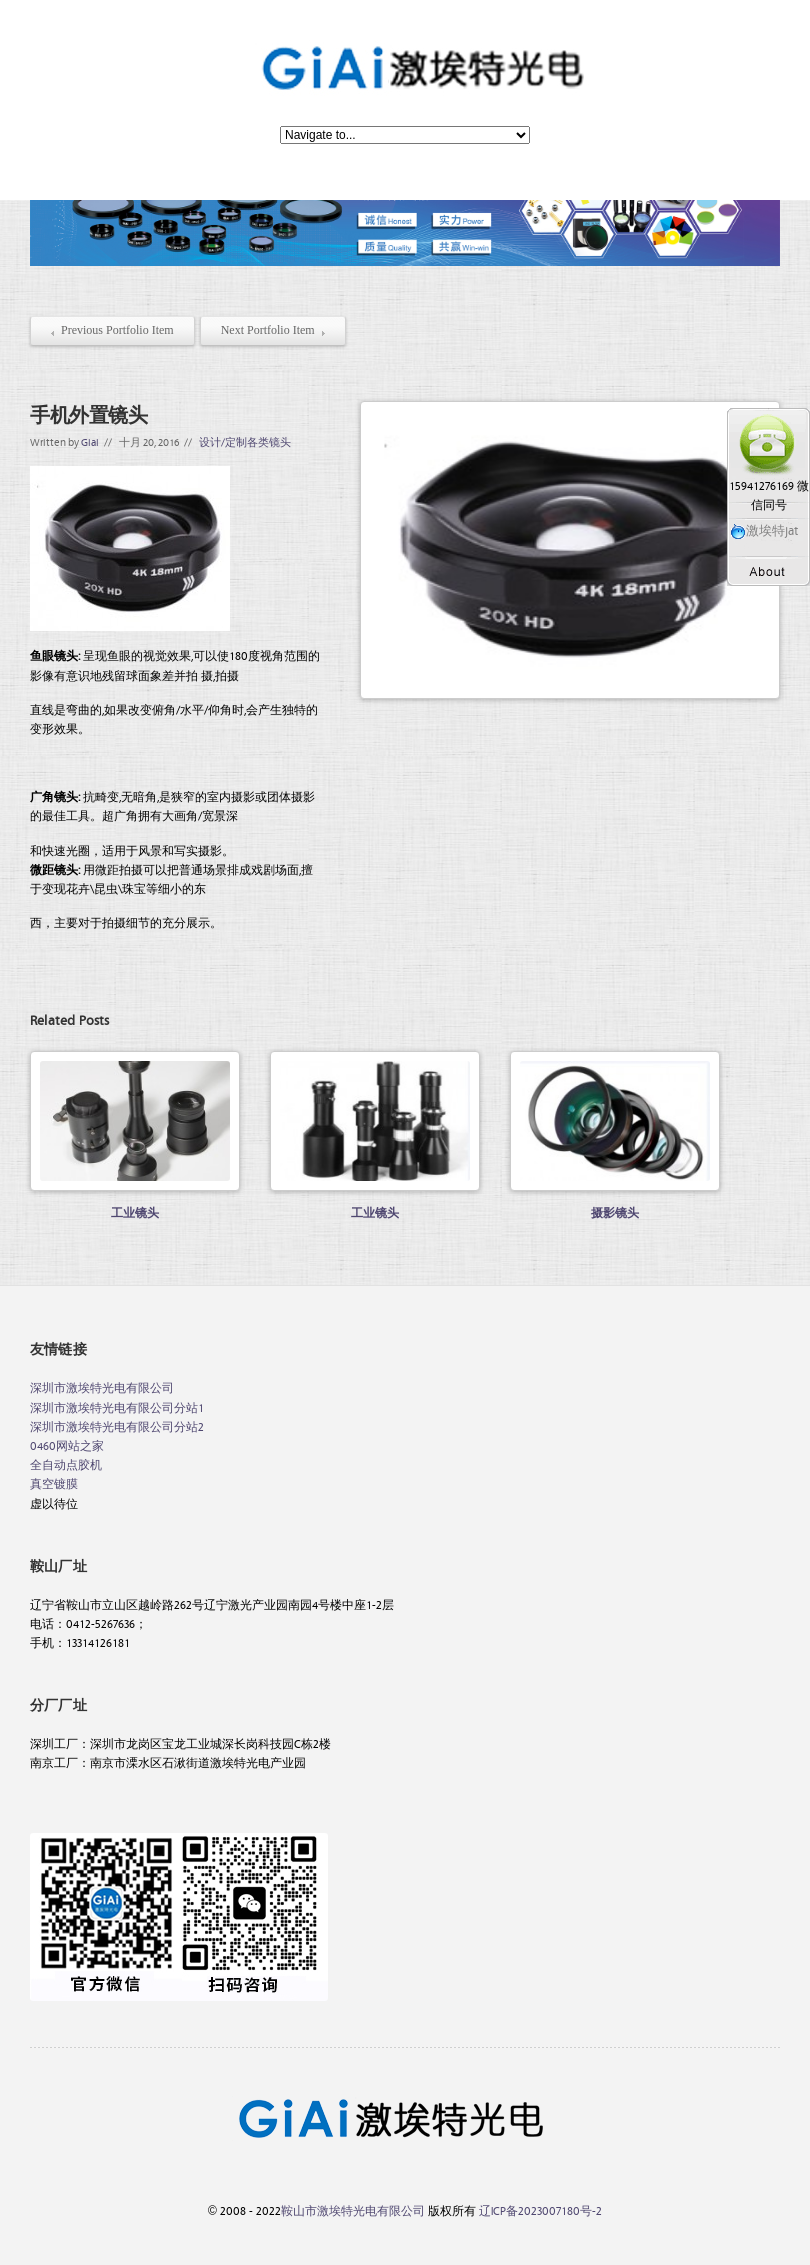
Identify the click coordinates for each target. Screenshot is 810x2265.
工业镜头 (135, 1212)
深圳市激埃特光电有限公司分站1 (117, 1407)
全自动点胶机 (66, 1464)
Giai (90, 441)
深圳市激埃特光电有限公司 (102, 1387)
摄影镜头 (615, 1212)
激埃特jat (764, 529)
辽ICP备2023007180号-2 (540, 2210)
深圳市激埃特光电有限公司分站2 (117, 1426)
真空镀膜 (54, 1483)
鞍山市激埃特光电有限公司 (353, 2210)
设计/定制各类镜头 (245, 441)
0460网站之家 (67, 1445)
